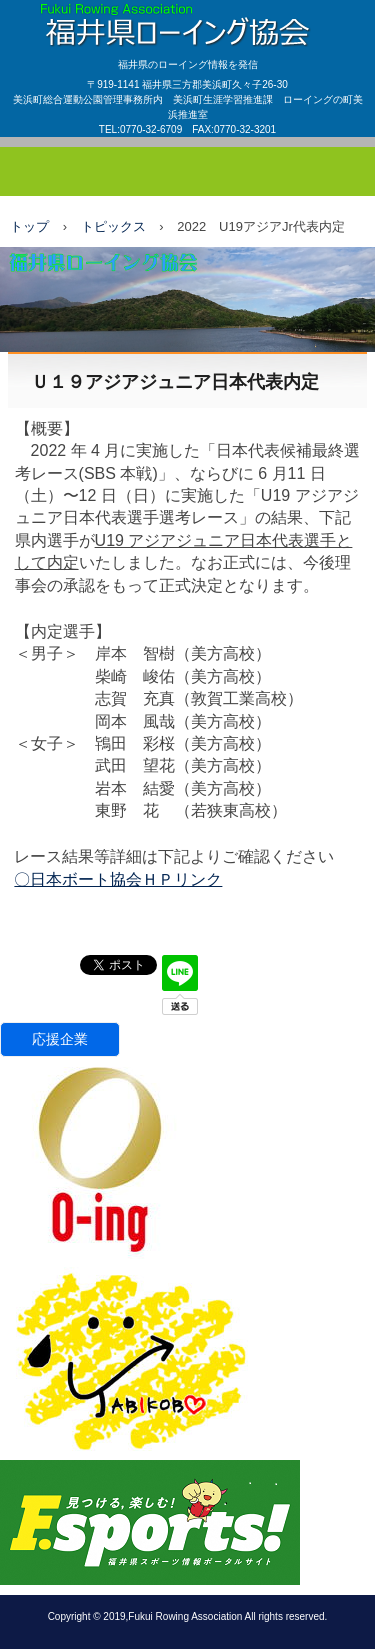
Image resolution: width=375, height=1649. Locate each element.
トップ (29, 226)
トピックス (113, 226)
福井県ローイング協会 (187, 19)
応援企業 (60, 1039)
